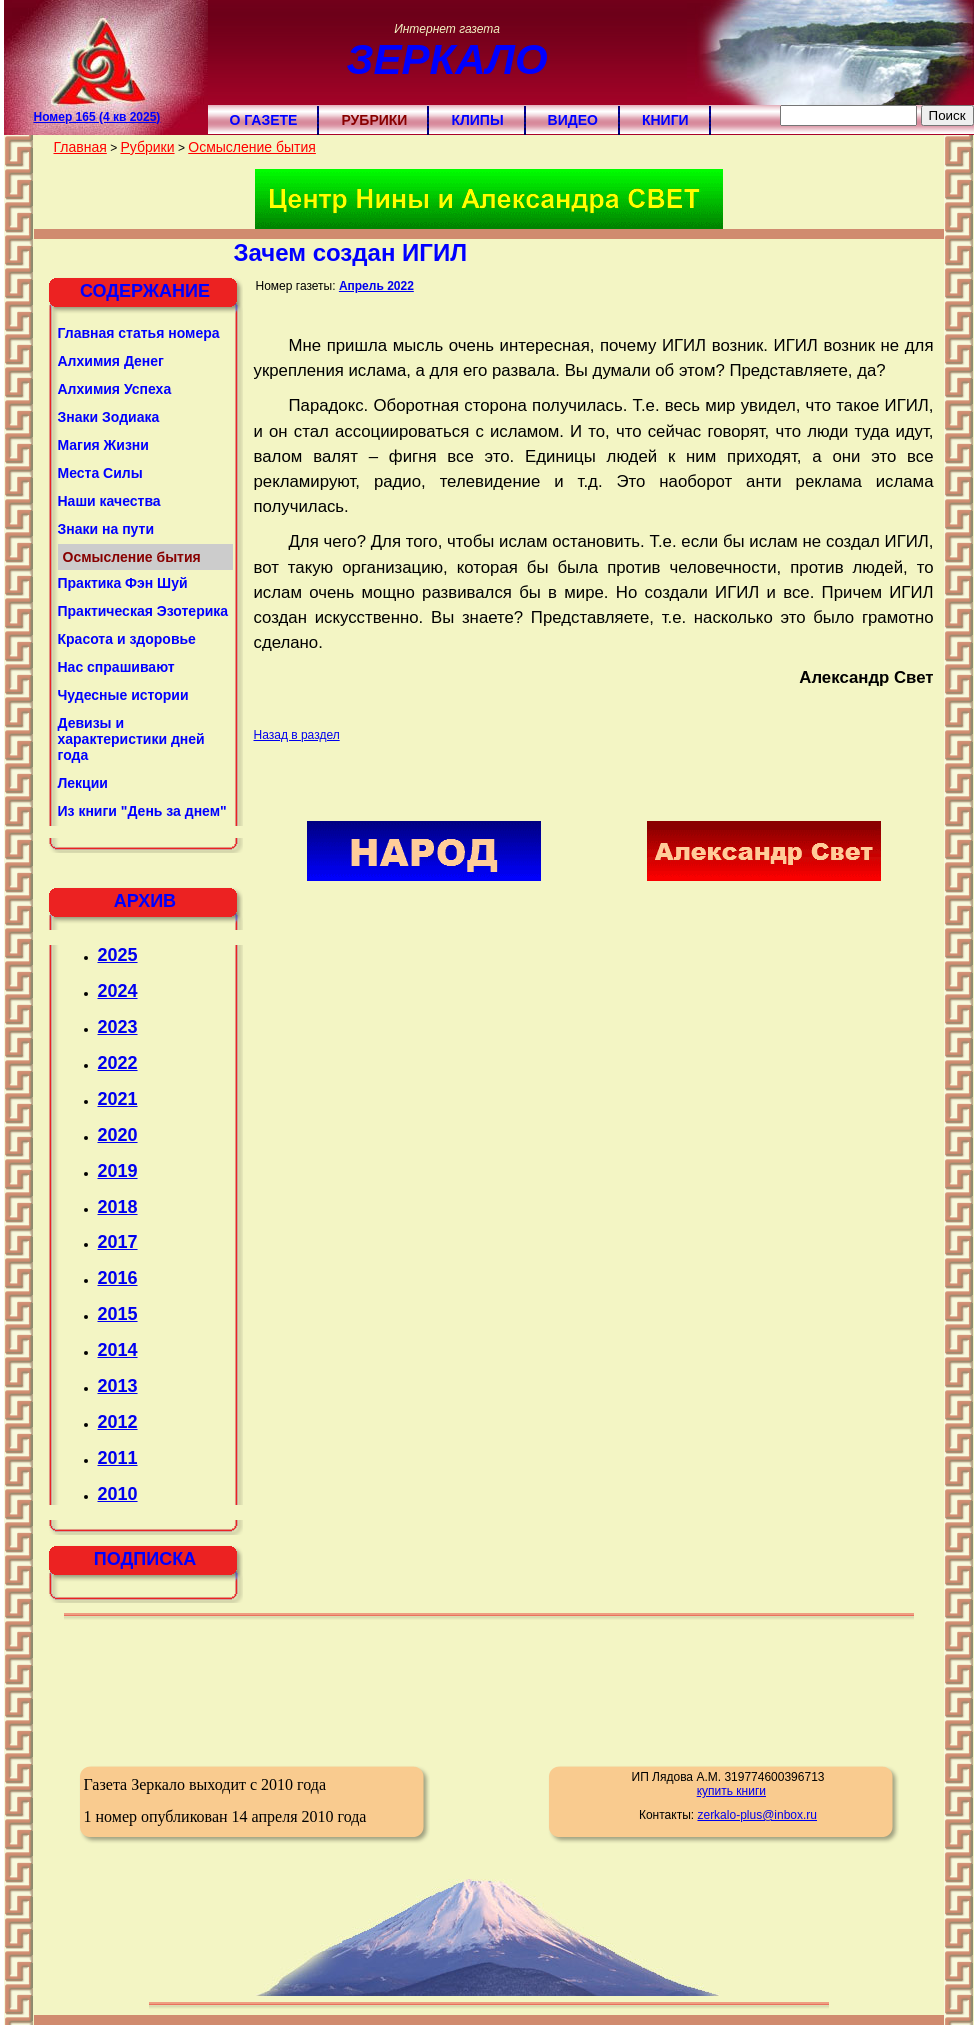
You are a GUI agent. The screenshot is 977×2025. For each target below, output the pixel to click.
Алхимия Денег (111, 361)
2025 (118, 955)
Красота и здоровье (127, 639)
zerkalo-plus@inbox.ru (757, 1815)
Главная (80, 147)
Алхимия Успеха (115, 389)
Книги (665, 120)
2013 (118, 1386)
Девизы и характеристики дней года (131, 739)
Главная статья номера (139, 333)
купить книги (731, 1791)
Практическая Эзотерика (143, 611)
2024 (118, 991)
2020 (118, 1135)
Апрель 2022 (376, 286)
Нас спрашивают (116, 667)
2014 (118, 1350)
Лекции (83, 783)
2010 (118, 1494)
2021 (118, 1099)
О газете (264, 120)
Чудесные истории (123, 695)
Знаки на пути (106, 529)
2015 (118, 1314)
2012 (118, 1422)
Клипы (477, 120)
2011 (118, 1458)
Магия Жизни (103, 445)
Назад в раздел (297, 735)
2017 (118, 1242)
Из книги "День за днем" (142, 811)
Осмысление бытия (252, 147)
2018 (118, 1207)
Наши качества (109, 501)
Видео (573, 120)
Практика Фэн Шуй (123, 583)
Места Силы (100, 473)
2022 (118, 1063)
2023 (118, 1027)
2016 (118, 1278)
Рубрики (374, 120)
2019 (118, 1171)
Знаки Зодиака (109, 417)
